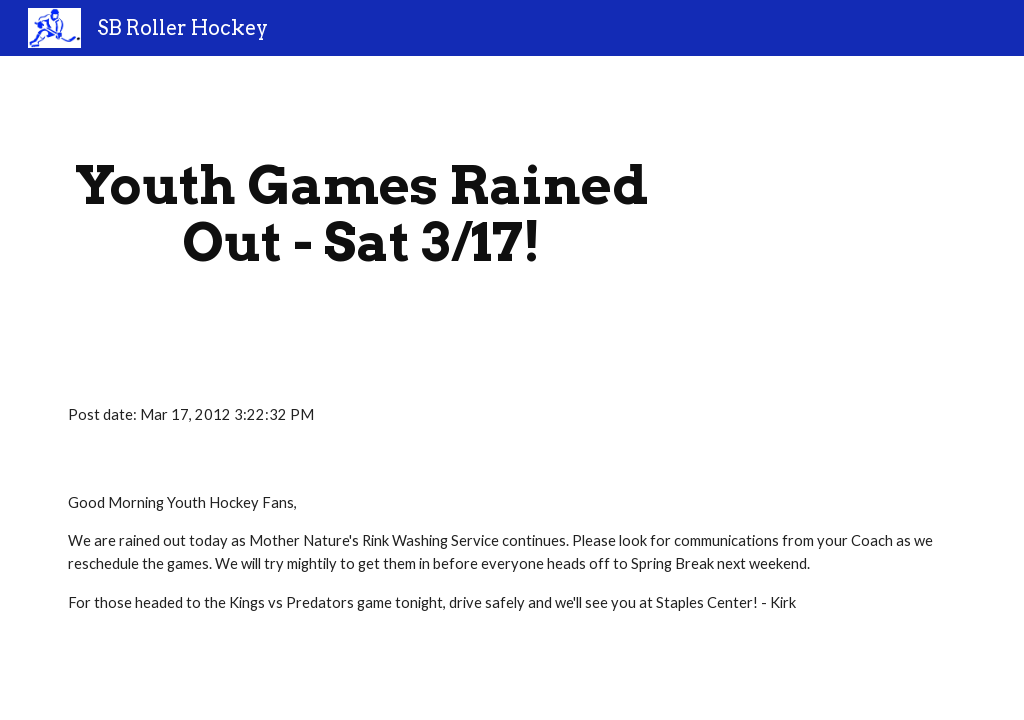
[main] (361, 213)
